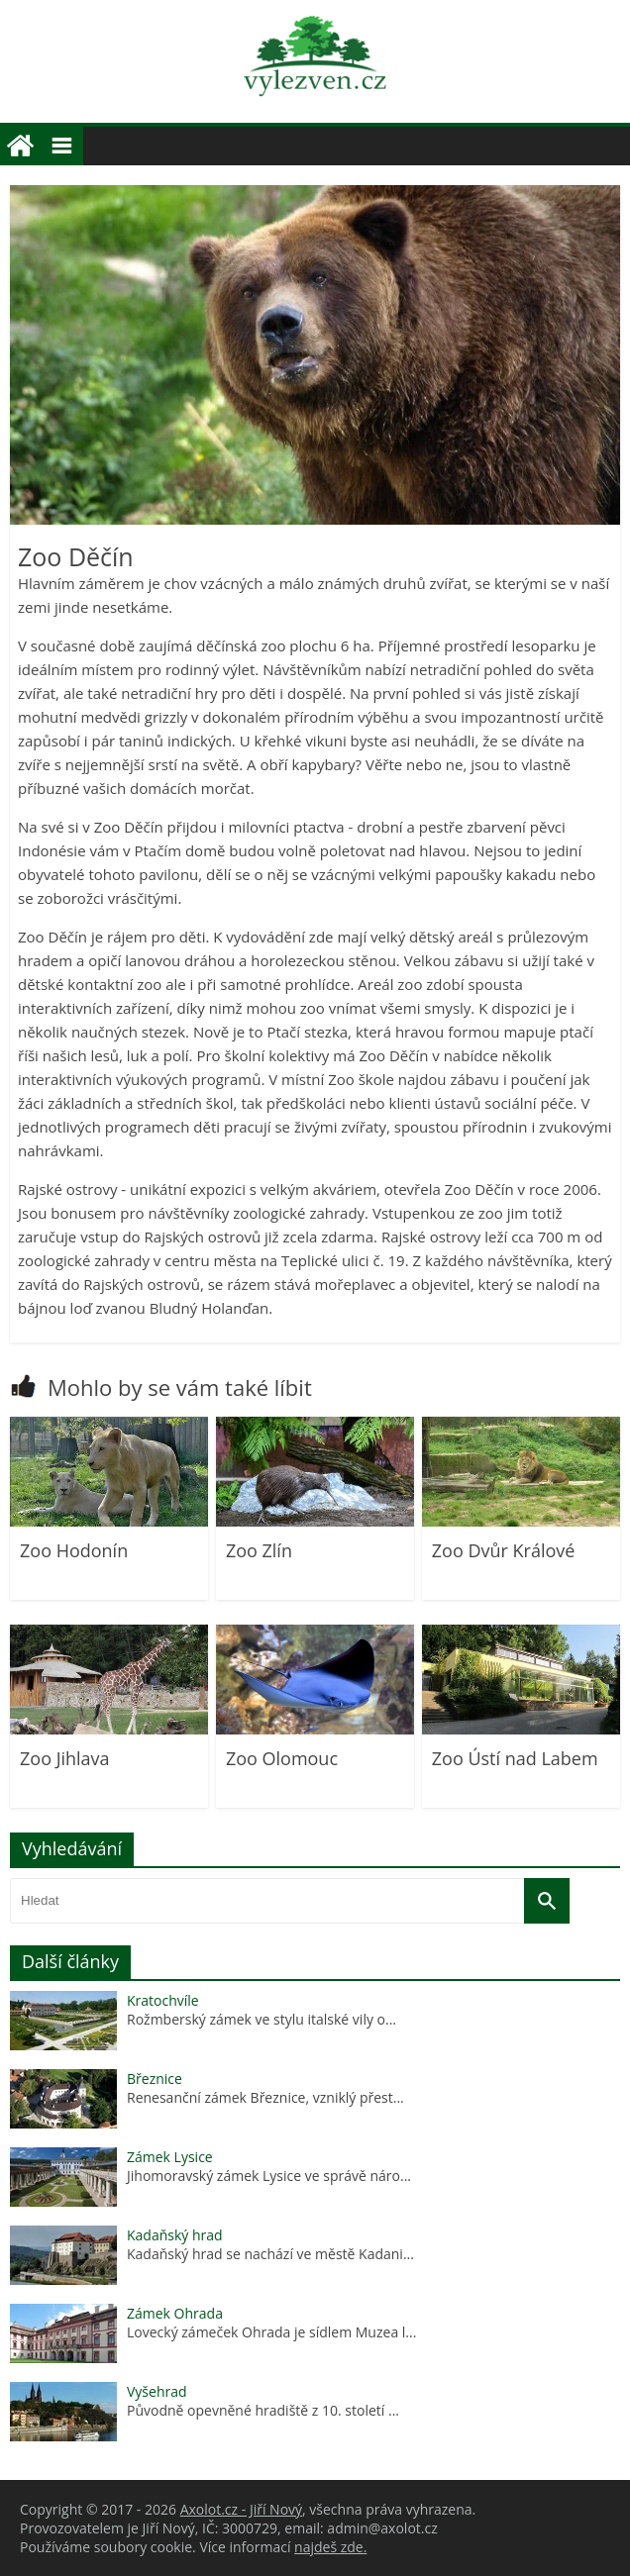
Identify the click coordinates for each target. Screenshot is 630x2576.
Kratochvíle (163, 2000)
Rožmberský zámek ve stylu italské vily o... (261, 2019)
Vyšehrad (157, 2391)
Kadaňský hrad (175, 2235)
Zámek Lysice (170, 2156)
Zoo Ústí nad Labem (515, 1758)
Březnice (154, 2078)
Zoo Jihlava (65, 1758)
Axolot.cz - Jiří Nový (241, 2509)
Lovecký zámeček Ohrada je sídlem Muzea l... (271, 2332)
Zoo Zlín (259, 1550)
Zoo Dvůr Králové (504, 1550)
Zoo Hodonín (74, 1550)
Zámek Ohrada (175, 2313)
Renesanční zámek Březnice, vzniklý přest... (265, 2097)
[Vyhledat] (547, 1901)
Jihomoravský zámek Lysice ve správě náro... (269, 2175)
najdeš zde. (330, 2546)
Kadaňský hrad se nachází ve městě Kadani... (270, 2253)
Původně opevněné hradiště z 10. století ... (263, 2410)
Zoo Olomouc (282, 1758)
